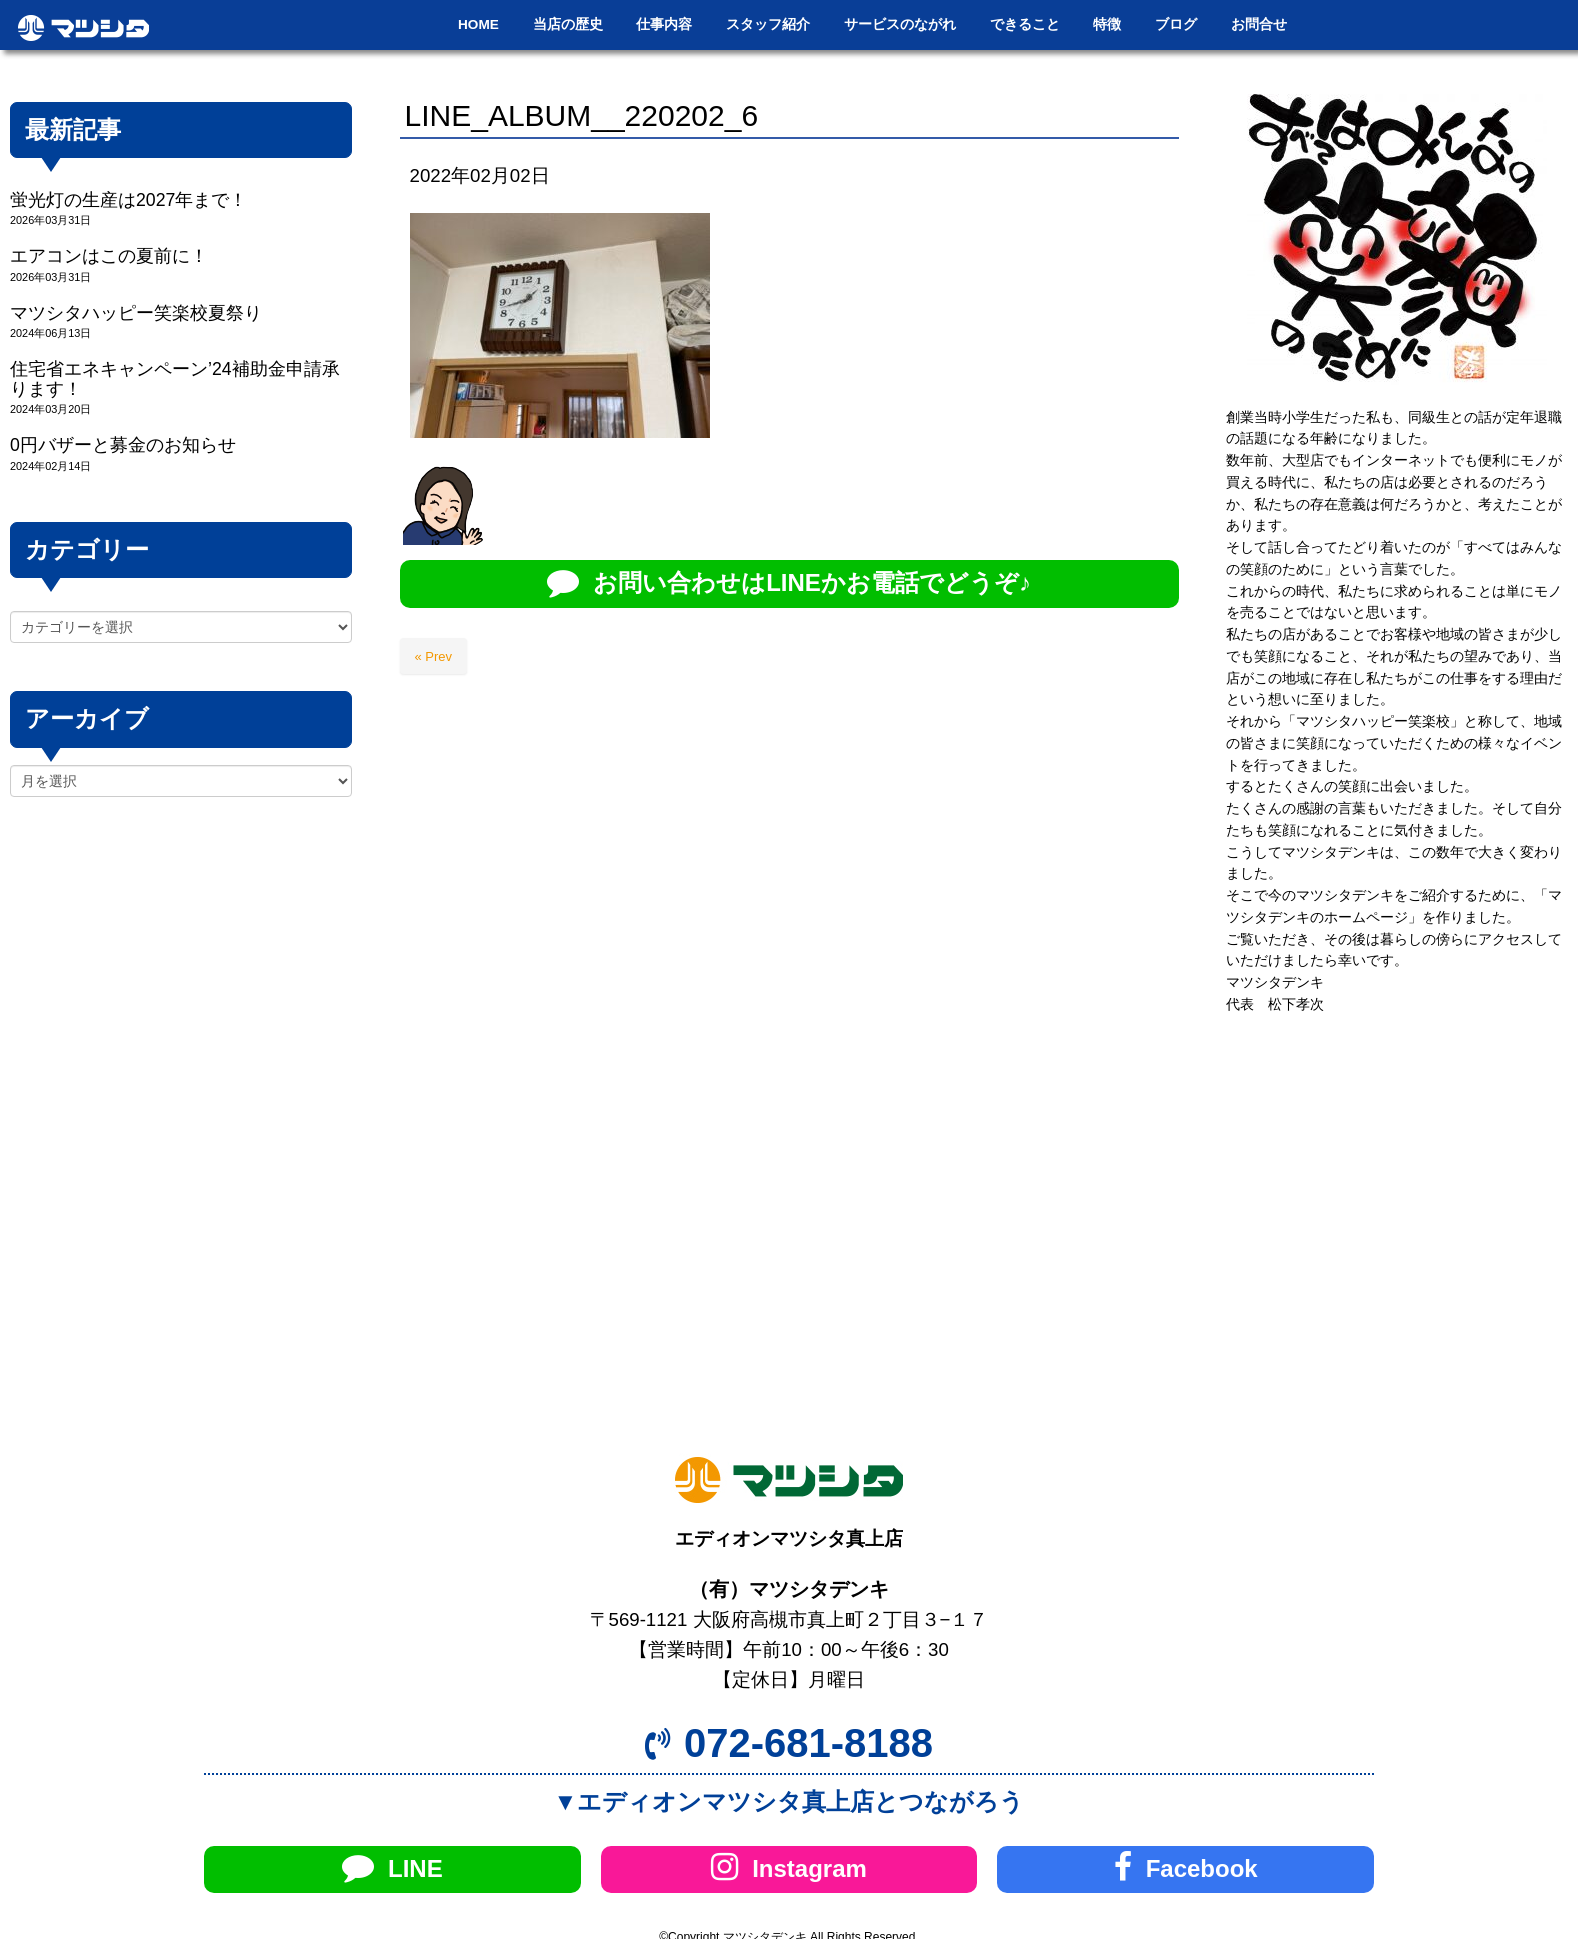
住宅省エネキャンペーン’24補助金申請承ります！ (175, 378)
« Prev (434, 656)
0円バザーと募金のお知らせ (123, 445)
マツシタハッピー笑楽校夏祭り (136, 313)
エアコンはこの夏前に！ (109, 256)
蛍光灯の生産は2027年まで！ (128, 200)
